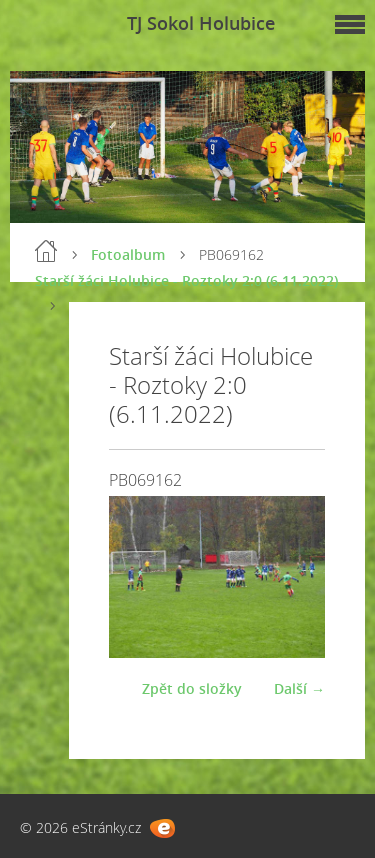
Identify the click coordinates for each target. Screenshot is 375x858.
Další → (299, 688)
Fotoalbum (128, 254)
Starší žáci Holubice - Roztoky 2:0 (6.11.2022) (186, 280)
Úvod (46, 251)
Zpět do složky (192, 688)
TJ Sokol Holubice (201, 23)
